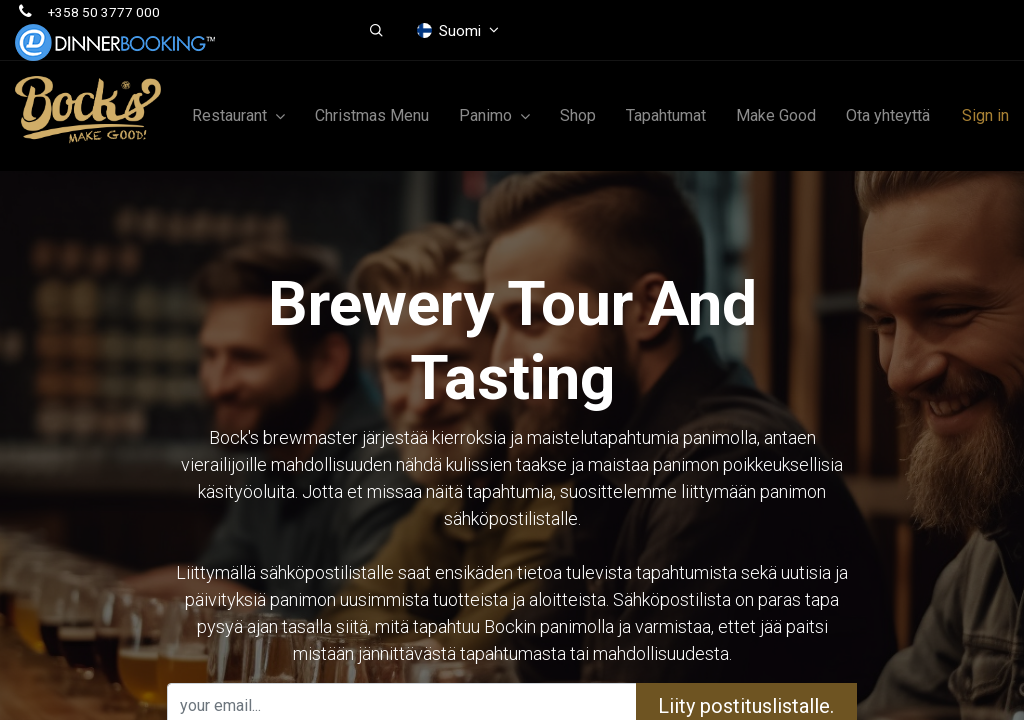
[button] (376, 31)
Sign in (985, 115)
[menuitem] (372, 116)
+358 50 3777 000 (104, 12)
